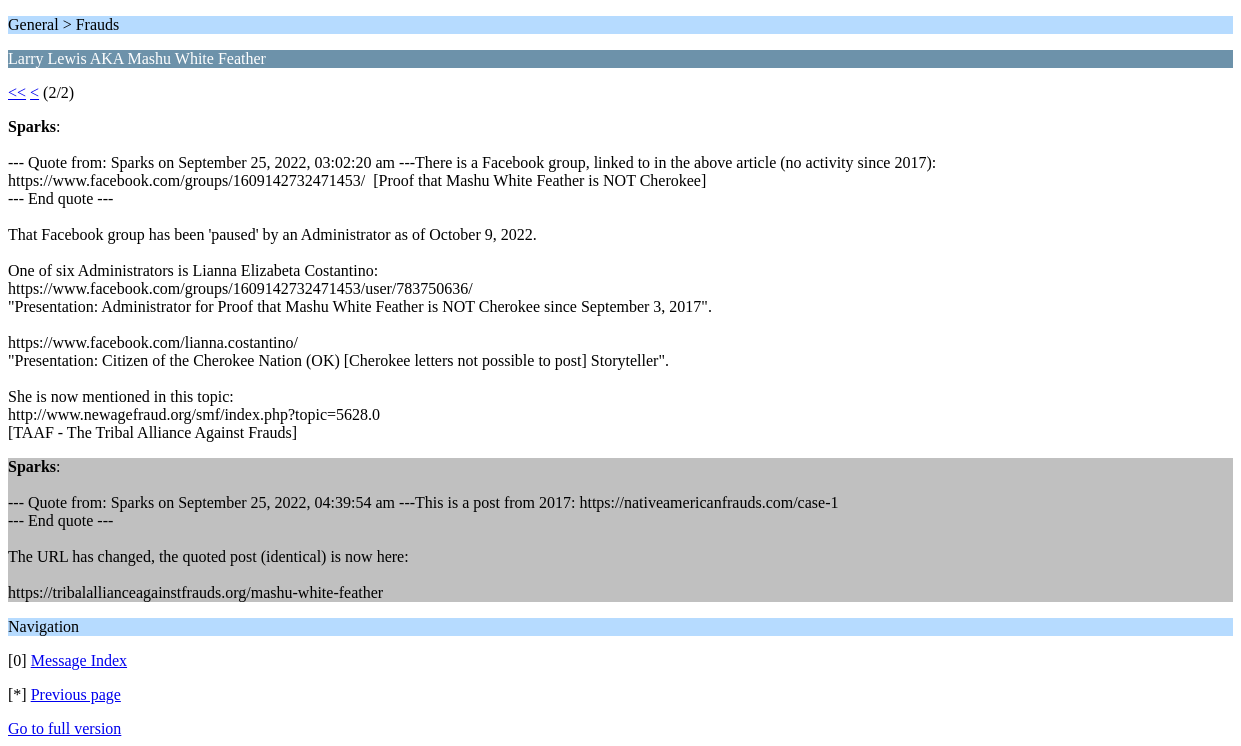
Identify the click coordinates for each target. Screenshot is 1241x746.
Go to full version (64, 728)
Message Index (79, 660)
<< (17, 92)
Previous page (76, 694)
